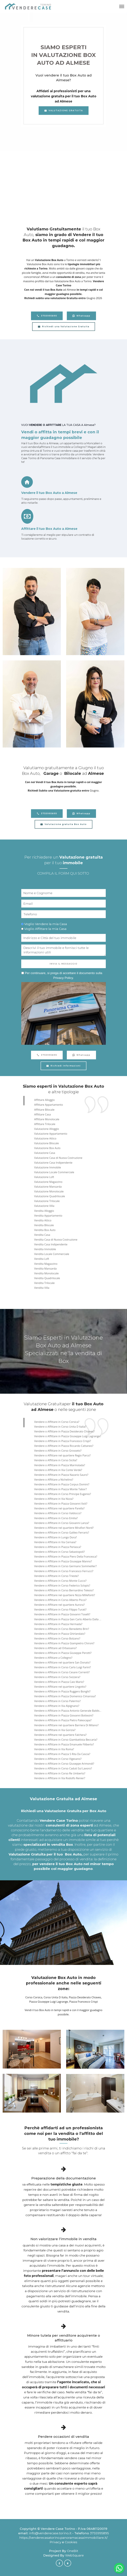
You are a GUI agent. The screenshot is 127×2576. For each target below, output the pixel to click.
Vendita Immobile (45, 1249)
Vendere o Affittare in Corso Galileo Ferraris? (61, 1532)
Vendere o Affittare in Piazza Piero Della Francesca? (65, 1556)
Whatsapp (81, 316)
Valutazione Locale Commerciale (54, 1172)
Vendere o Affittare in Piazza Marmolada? (59, 1465)
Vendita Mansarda (45, 1268)
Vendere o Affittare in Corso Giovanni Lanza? (61, 1523)
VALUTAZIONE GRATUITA (63, 110)
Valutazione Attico (45, 1138)
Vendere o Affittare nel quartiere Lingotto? (60, 1686)
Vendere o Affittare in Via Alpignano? (56, 1706)
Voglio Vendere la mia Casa (45, 924)
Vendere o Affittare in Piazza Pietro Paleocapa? (63, 1720)
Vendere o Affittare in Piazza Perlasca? (57, 1547)
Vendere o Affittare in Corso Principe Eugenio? (62, 1494)
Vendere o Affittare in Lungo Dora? (55, 1537)
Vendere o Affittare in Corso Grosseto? (57, 1450)
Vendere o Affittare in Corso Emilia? (56, 1518)
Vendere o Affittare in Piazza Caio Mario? (59, 1682)
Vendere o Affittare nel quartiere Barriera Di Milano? (66, 1725)
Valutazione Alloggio (46, 1129)
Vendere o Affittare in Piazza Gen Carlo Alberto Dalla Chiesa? (71, 1619)
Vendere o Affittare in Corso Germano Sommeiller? (65, 1566)
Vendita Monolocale (46, 1273)
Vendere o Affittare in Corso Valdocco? (57, 1513)
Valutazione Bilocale (46, 1143)
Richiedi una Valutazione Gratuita (63, 326)
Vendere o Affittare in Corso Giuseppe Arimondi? (64, 1763)
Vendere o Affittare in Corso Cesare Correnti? (62, 1672)
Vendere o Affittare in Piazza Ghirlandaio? (59, 1634)
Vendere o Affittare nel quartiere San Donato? (62, 1662)
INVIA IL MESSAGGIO (63, 964)
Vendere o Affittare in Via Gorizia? (54, 1730)
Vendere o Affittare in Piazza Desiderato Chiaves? (64, 1431)
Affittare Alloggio (44, 1100)
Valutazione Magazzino (48, 1182)
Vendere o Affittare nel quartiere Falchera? (60, 1735)
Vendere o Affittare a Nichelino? (53, 1479)
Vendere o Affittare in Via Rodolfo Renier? (59, 1778)
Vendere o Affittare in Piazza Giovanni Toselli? (62, 1614)
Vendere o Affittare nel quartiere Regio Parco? (62, 1455)
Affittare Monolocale (46, 1119)
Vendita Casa (42, 1235)
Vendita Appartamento (48, 1215)
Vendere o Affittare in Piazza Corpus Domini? (61, 1484)
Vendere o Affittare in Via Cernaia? (55, 1542)
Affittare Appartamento (48, 1105)
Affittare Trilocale (44, 1124)
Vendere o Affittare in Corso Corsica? (56, 1422)
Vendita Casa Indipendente (50, 1244)
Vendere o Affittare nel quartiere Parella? (59, 1508)
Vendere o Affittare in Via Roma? (54, 1749)
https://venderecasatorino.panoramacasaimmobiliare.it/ (63, 2538)
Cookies (71, 2542)
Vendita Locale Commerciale (51, 1254)
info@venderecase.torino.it (50, 2533)
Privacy (56, 2542)
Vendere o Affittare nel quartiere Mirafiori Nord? (64, 1528)
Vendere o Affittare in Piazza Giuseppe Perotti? (63, 1653)
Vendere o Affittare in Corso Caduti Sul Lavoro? (63, 1768)
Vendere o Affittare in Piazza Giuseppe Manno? (63, 1561)
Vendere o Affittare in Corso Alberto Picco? (60, 1600)
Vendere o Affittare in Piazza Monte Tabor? (60, 1489)
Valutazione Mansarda (48, 1186)
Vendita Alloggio (44, 1211)
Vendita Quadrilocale (47, 1278)
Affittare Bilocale (44, 1109)
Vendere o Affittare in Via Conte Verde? (58, 1470)
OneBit (72, 2551)
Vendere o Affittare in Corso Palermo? (57, 1701)
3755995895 (47, 315)
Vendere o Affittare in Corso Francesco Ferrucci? (63, 1571)
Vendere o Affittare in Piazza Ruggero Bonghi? (62, 1691)
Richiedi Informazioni (63, 1065)
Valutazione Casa (44, 1153)
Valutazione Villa (44, 1206)
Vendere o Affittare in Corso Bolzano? (57, 1638)
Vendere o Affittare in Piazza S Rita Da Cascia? (62, 1754)
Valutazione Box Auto (47, 1148)
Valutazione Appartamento (50, 1133)
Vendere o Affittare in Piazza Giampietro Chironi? (64, 1643)
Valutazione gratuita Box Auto (63, 824)
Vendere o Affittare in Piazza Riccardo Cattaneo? (63, 1446)
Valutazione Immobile (47, 1167)
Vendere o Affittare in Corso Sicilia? (55, 1460)
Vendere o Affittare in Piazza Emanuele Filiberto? (64, 1744)
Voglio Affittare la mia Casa (45, 929)
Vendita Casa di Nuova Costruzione (55, 1239)
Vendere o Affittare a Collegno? (53, 1658)
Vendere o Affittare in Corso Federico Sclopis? (62, 1585)
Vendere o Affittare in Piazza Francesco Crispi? (62, 1441)
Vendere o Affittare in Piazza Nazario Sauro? (61, 1475)
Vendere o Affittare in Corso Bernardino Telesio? (64, 1590)
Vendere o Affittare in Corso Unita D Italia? (60, 1426)
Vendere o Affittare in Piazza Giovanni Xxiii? (60, 1503)
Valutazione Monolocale (49, 1191)
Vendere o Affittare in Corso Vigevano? (58, 1759)
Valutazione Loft (44, 1177)
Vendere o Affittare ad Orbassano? (55, 1648)
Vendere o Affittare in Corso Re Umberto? (59, 1773)
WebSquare (74, 2555)
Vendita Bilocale (44, 1225)
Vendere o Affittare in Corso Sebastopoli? (59, 1552)
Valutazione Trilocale (47, 1201)
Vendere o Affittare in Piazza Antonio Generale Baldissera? (70, 1710)
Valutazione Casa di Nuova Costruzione (58, 1158)
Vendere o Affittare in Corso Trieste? (56, 1576)
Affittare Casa (42, 1114)
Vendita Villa (41, 1288)
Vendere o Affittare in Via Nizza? (53, 1499)
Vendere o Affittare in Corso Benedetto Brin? (61, 1629)
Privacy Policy (63, 978)
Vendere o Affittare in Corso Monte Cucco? (60, 1581)
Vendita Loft (41, 1259)
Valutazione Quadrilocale (49, 1196)
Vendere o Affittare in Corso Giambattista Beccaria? (65, 1739)
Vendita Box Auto (45, 1230)
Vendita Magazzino (45, 1264)
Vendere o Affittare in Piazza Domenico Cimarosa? (65, 1696)
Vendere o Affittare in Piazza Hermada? (58, 1624)
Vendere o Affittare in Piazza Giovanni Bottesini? (63, 1715)
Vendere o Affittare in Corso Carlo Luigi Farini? (62, 1667)
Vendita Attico (42, 1220)
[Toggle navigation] (121, 6)
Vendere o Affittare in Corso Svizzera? (57, 1677)
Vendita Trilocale (44, 1283)
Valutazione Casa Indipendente (53, 1162)
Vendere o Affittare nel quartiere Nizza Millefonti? (64, 1595)
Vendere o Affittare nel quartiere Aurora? (59, 1605)
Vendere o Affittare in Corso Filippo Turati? (60, 1609)
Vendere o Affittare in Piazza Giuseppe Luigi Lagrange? (67, 1436)
